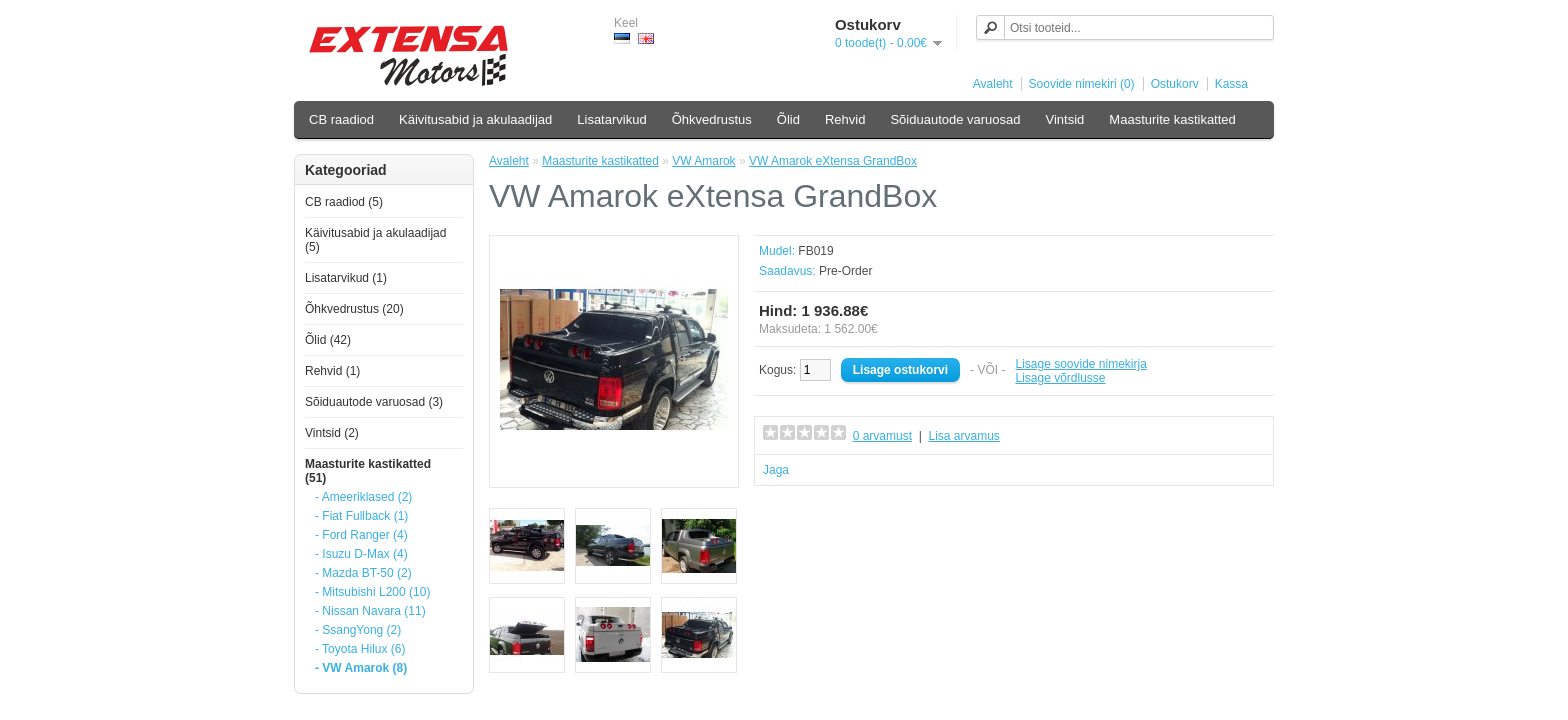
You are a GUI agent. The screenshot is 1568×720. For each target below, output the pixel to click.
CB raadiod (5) (344, 202)
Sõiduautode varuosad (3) (374, 402)
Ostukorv (1175, 84)
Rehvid (845, 119)
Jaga (776, 470)
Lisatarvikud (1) (346, 278)
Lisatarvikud (611, 119)
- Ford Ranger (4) (361, 535)
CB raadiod (341, 119)
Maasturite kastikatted (1172, 119)
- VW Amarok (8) (361, 668)
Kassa (1231, 84)
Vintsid (1065, 119)
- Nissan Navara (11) (370, 611)
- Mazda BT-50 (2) (363, 573)
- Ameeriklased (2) (363, 497)
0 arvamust (882, 436)
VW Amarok (703, 161)
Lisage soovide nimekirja (1080, 364)
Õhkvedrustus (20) (354, 309)
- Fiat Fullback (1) (361, 516)
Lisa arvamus (963, 436)
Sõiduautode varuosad (955, 119)
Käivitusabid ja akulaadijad (475, 119)
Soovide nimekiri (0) (1082, 84)
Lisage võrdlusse (1060, 378)
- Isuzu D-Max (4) (361, 554)
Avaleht (993, 84)
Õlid (788, 119)
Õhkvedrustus (712, 119)
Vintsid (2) (332, 433)
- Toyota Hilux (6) (360, 649)
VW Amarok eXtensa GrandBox (833, 161)
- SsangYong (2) (358, 630)
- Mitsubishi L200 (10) (372, 592)
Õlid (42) (328, 340)
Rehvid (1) (332, 371)
